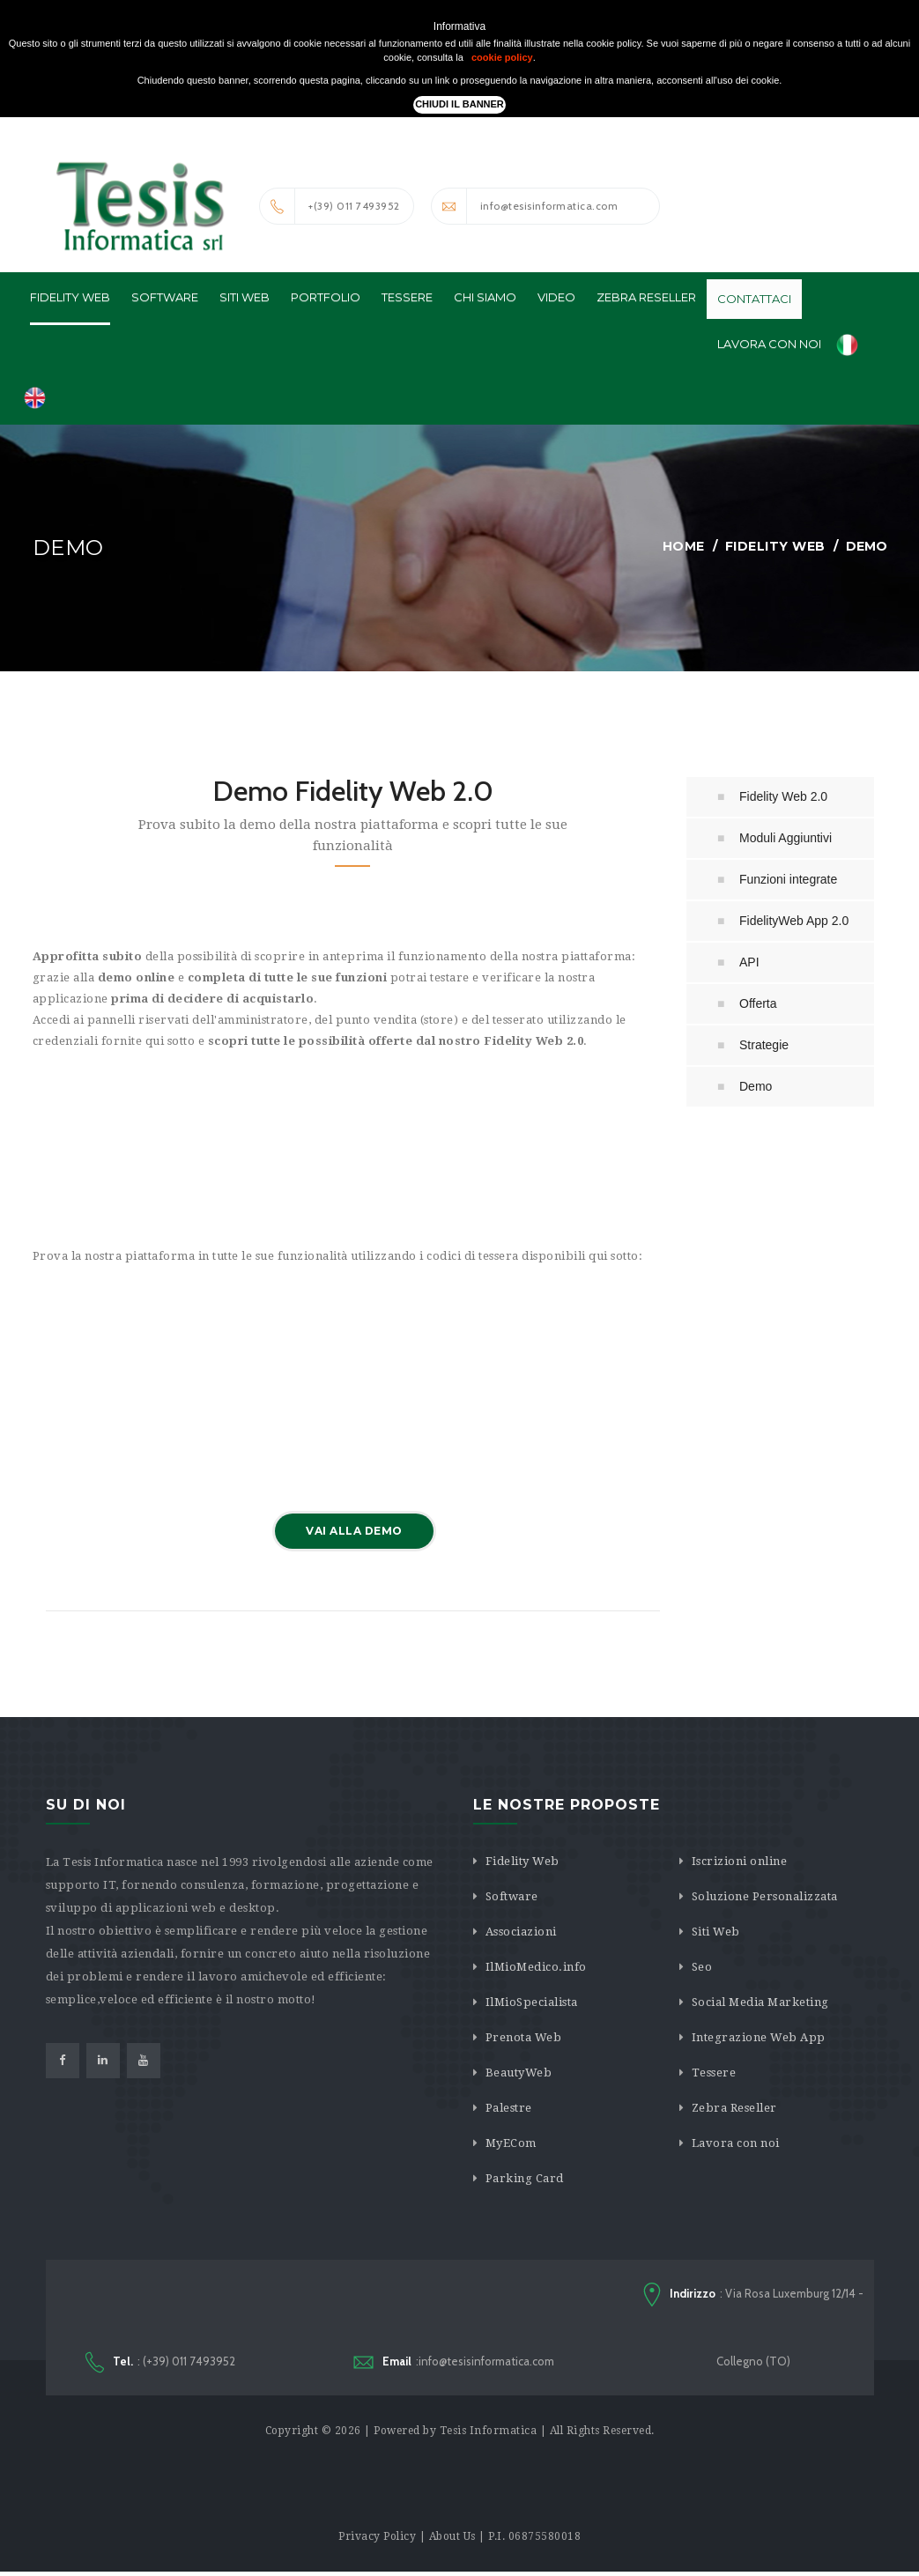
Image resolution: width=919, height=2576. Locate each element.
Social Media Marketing (760, 2003)
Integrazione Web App (759, 2038)
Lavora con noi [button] (769, 344)
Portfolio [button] (325, 298)
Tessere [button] (407, 298)
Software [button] (164, 298)
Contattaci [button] (754, 299)
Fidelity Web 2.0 (783, 797)
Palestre (508, 2108)
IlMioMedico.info (536, 1967)
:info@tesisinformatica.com (453, 2364)
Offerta (758, 1004)
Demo (755, 1087)
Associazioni (521, 1932)
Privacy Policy (377, 2541)
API (749, 963)
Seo (702, 1967)
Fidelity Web (775, 547)
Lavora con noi (736, 2143)
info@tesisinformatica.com (525, 206)
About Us (452, 2541)
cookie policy (502, 57)
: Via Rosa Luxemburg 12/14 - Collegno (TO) (753, 2327)
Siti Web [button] (244, 298)
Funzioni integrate (788, 880)
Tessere (714, 2073)
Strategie (764, 1046)
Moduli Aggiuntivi (785, 839)
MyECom (511, 2143)
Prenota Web (523, 2038)
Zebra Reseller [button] (646, 298)
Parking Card (524, 2179)
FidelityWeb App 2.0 (794, 921)
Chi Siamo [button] (485, 298)
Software (511, 1897)
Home (684, 547)
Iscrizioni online (740, 1862)
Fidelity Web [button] (70, 298)
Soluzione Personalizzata (765, 1897)
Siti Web (716, 1932)
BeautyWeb (518, 2073)
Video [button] (556, 298)
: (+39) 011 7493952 (160, 2365)
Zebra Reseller (734, 2108)
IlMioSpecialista (531, 2003)
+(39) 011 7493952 (330, 206)
